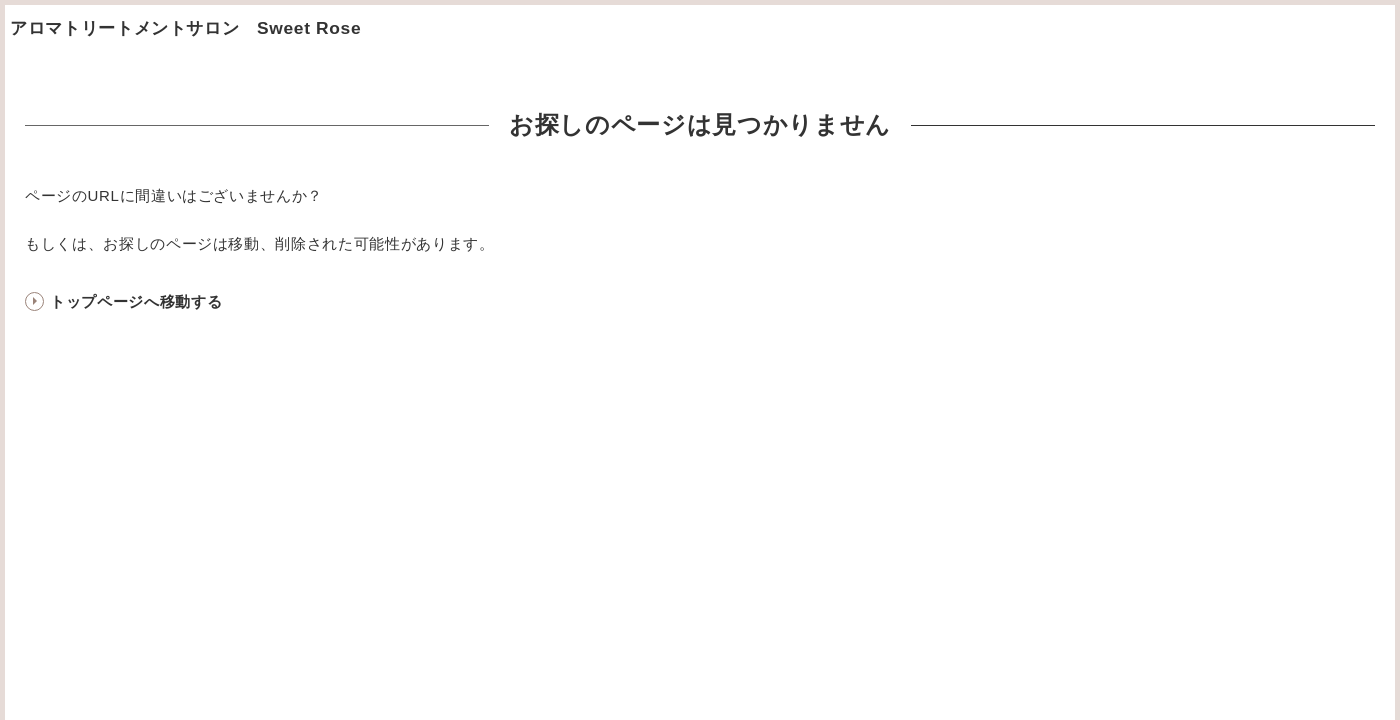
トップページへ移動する (136, 301)
